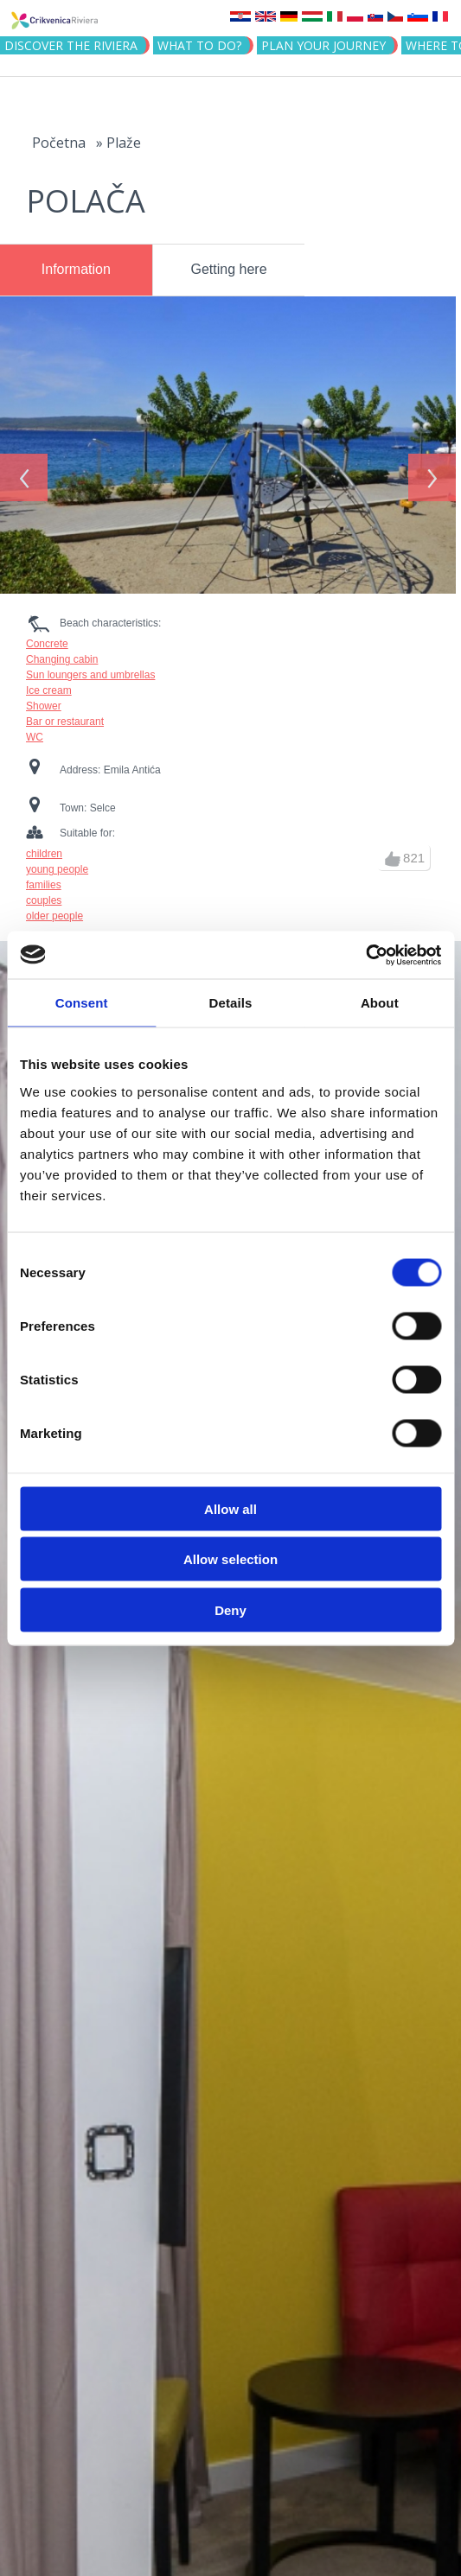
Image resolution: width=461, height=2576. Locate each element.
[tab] (76, 270)
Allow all (230, 1508)
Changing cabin (62, 652)
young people (57, 861)
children (44, 846)
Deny (230, 1609)
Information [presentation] (76, 269)
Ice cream (49, 683)
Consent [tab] (81, 1002)
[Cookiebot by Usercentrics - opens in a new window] (365, 955)
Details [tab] (231, 1002)
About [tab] (380, 1002)
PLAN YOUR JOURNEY (323, 45)
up (392, 851)
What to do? (199, 45)
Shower (43, 698)
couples (43, 893)
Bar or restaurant (65, 714)
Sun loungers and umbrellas (90, 667)
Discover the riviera (71, 45)
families (43, 877)
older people (54, 908)
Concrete (47, 636)
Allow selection (230, 1559)
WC (34, 729)
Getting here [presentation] (229, 269)
